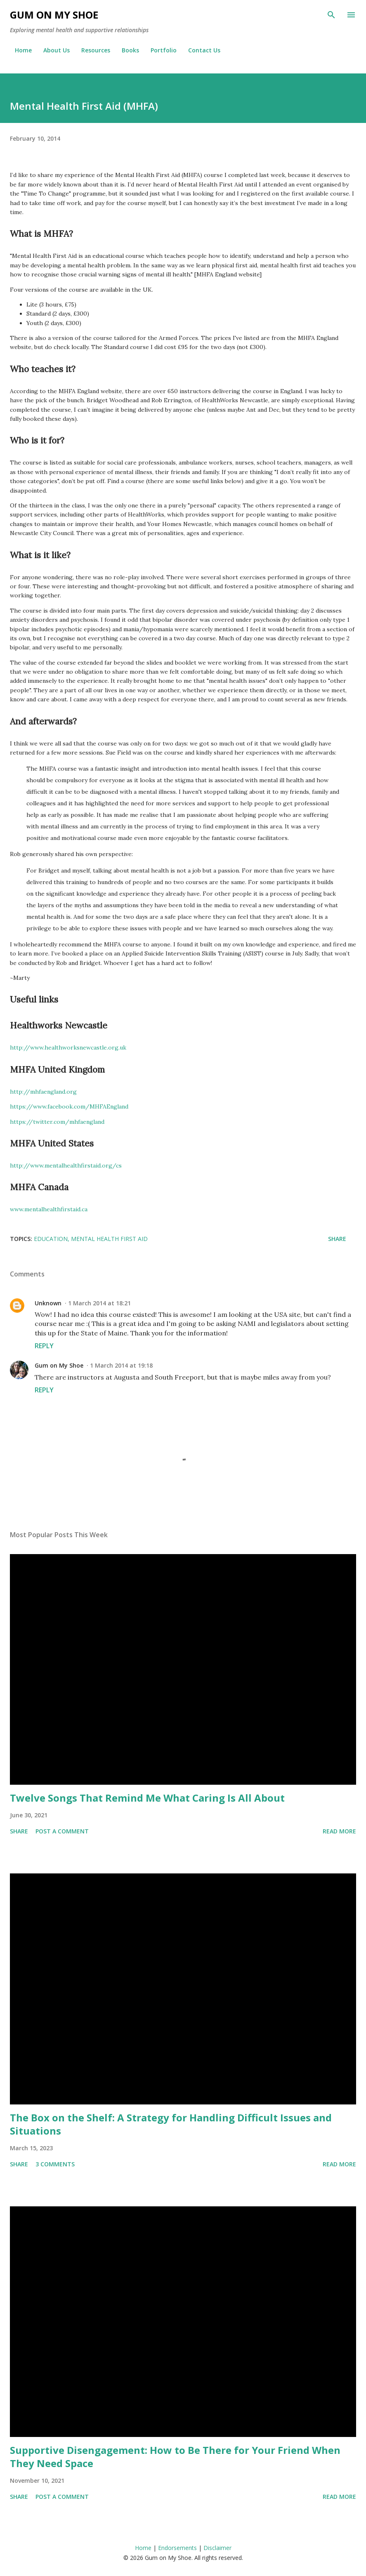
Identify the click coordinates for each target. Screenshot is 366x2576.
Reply (44, 1345)
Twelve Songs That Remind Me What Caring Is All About (147, 1798)
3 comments (55, 2164)
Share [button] (337, 1239)
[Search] (331, 15)
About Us (51, 50)
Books (125, 50)
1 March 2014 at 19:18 (121, 1365)
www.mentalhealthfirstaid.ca (48, 1209)
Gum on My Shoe (54, 14)
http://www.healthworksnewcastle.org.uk (68, 1047)
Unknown (48, 1303)
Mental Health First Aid (109, 1239)
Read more (339, 1831)
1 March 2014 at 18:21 (99, 1303)
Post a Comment (62, 1831)
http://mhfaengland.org (43, 1091)
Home (18, 50)
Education (51, 1239)
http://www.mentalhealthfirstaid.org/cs (66, 1165)
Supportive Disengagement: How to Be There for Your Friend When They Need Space (175, 2456)
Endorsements (177, 2548)
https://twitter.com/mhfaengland (57, 1121)
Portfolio (159, 50)
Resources (90, 50)
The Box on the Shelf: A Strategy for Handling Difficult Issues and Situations (171, 2124)
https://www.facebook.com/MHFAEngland (69, 1106)
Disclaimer (217, 2548)
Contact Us (199, 50)
